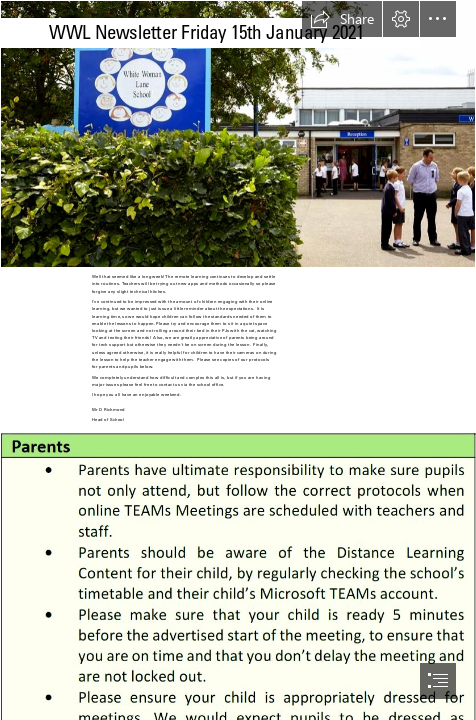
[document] (238, 360)
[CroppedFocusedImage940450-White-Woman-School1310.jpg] (238, 134)
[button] (342, 19)
